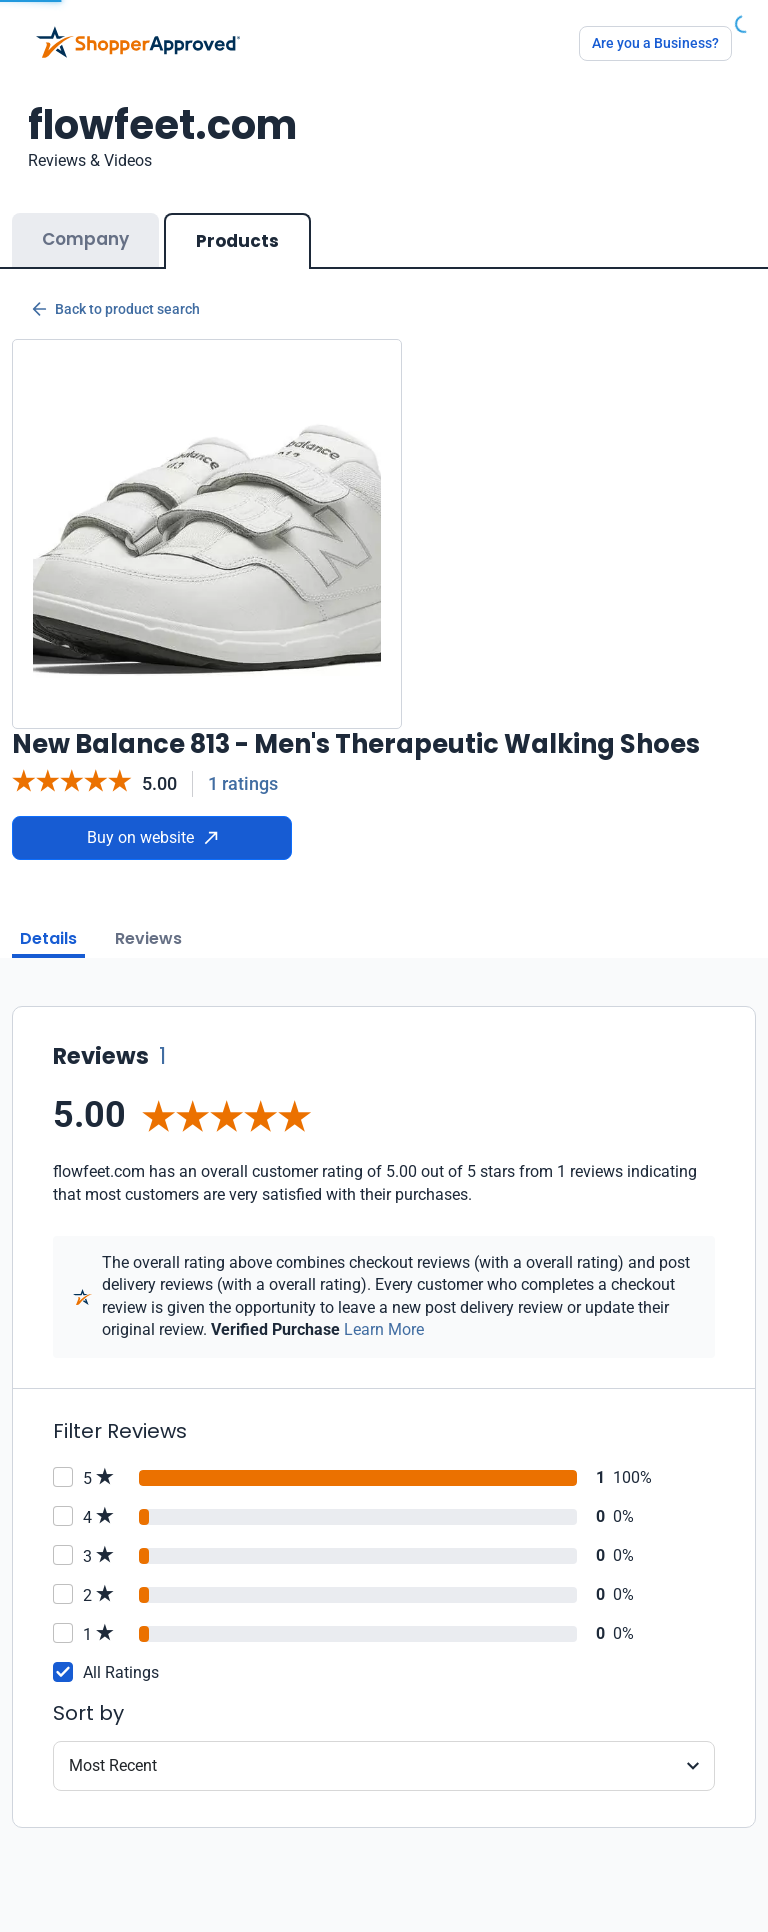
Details (48, 938)
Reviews (148, 938)
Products (237, 241)
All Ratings (121, 1672)
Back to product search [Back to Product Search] (116, 309)
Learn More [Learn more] (384, 1329)
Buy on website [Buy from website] (152, 837)
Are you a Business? (655, 43)
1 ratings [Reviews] (243, 783)
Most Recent (113, 1765)
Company (85, 239)
